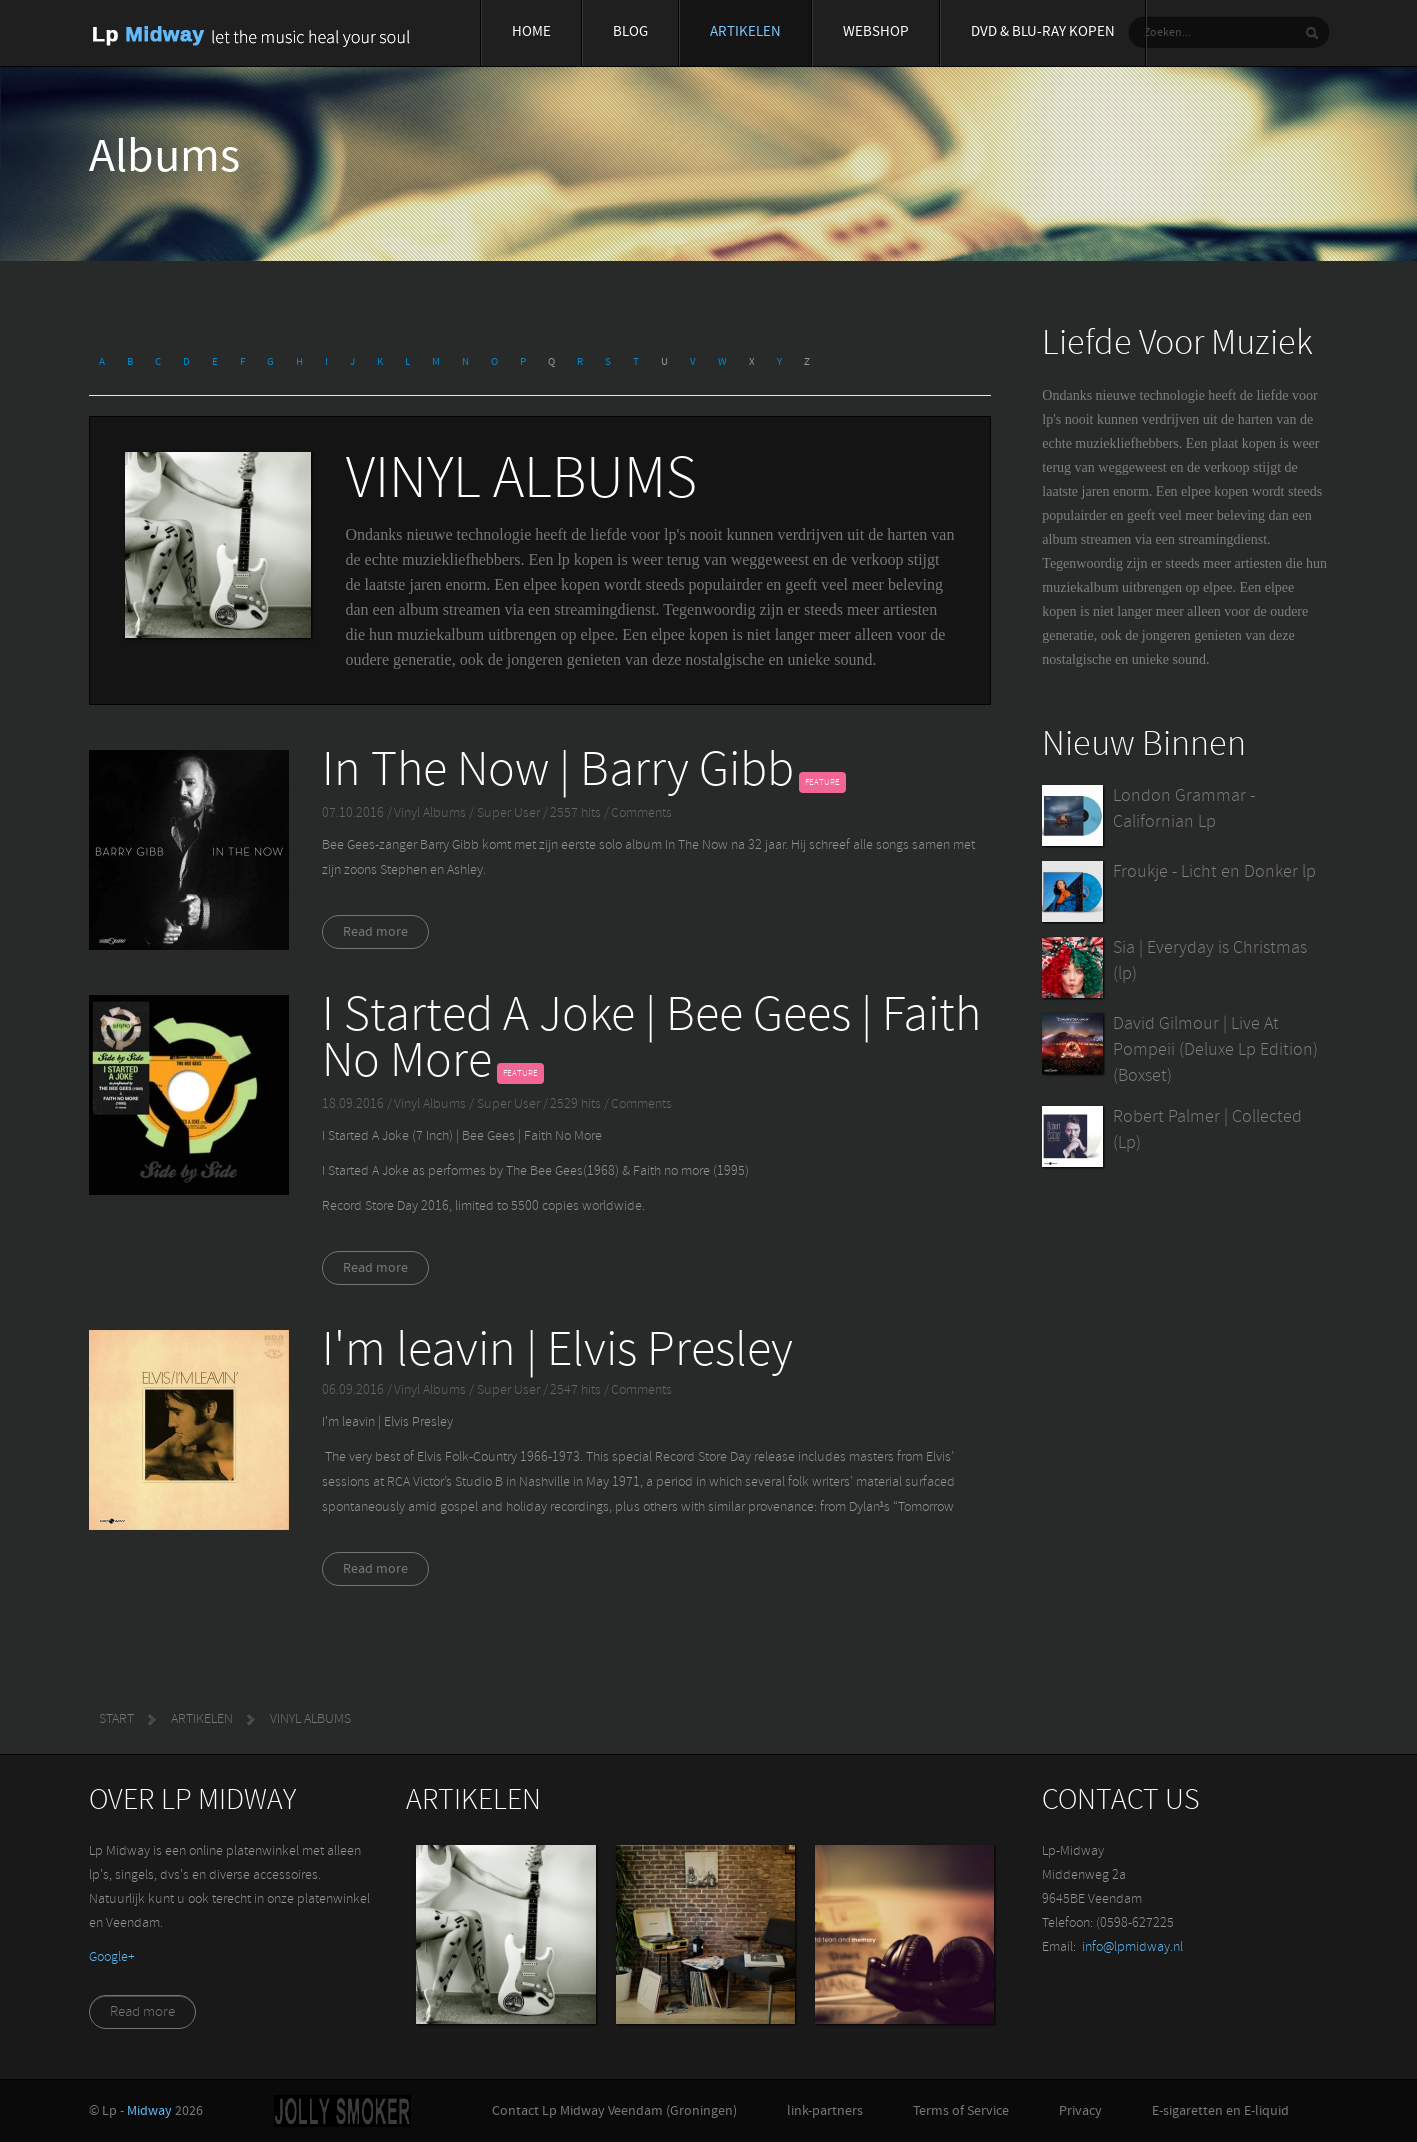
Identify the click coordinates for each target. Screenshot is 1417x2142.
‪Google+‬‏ (112, 1957)
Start (116, 1719)
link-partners (825, 2111)
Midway (149, 2111)
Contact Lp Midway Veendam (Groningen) (614, 2111)
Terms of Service (961, 2111)
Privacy (1080, 2111)
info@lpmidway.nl (1132, 1947)
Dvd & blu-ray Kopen (1043, 32)
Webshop (876, 32)
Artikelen (745, 32)
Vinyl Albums (430, 813)
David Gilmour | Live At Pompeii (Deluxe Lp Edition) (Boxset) (1215, 1050)
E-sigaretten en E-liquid (1220, 2111)
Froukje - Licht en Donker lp (1214, 872)
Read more (375, 932)
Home (531, 32)
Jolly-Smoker (342, 2111)
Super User (510, 813)
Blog (630, 32)
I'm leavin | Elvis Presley (557, 1352)
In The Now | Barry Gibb (558, 772)
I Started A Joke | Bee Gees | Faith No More (651, 1040)
